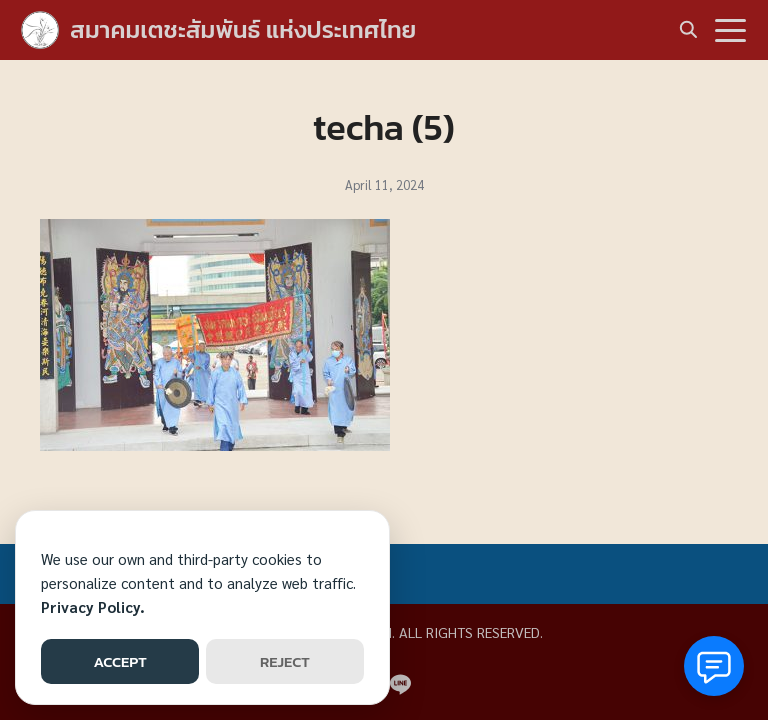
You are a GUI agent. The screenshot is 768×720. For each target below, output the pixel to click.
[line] (400, 684)
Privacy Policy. (93, 606)
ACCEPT (119, 661)
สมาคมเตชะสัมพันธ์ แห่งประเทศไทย (243, 29)
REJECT (285, 661)
